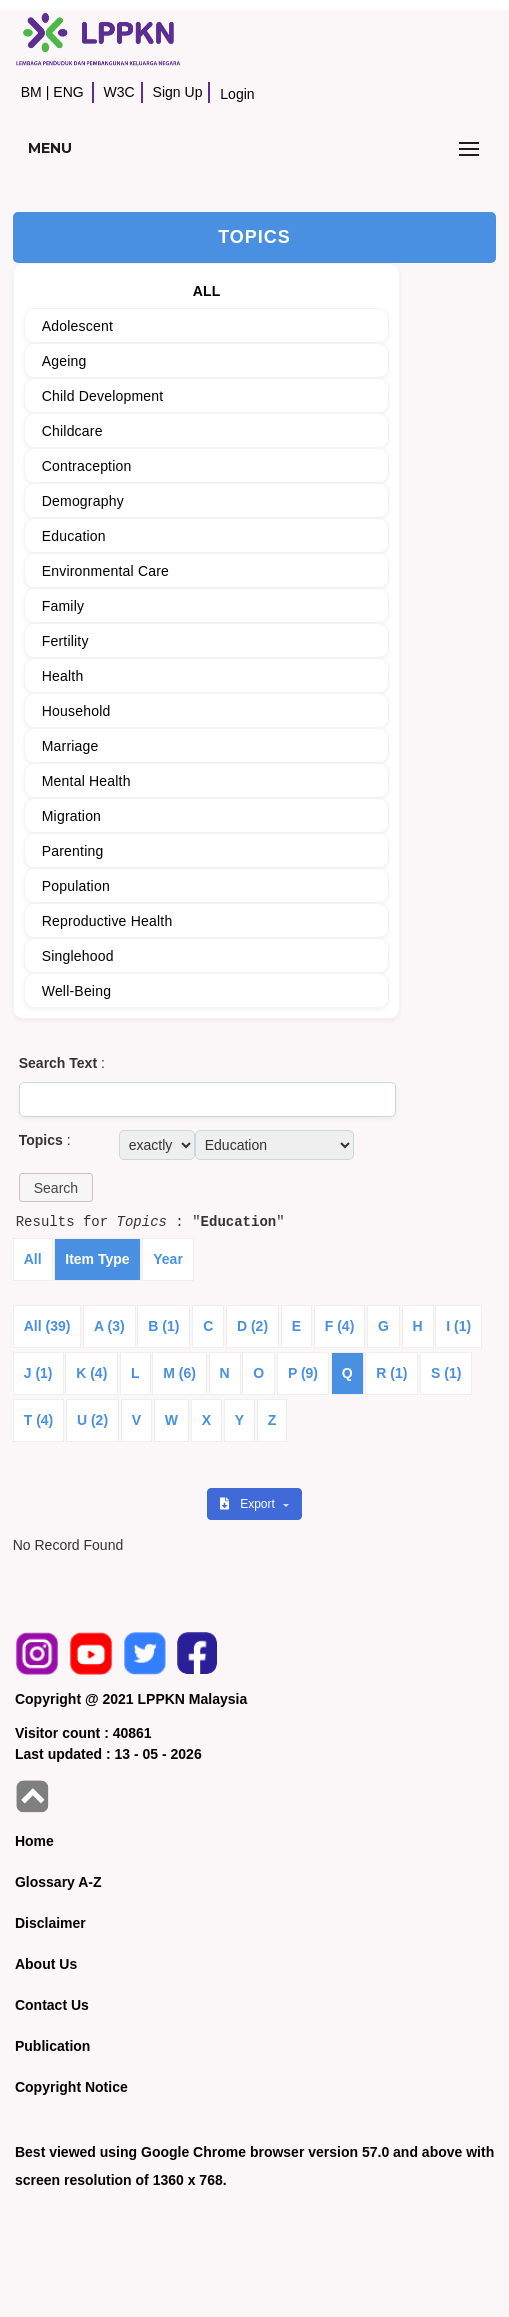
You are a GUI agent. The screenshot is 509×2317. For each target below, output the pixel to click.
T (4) (39, 1420)
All (33, 1259)
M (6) (179, 1373)
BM (31, 92)
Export (249, 1504)
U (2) (92, 1420)
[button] (56, 1187)
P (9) (303, 1373)
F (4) (340, 1326)
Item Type (97, 1259)
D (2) (252, 1326)
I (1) (458, 1326)
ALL (207, 291)
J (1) (38, 1373)
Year (168, 1259)
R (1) (391, 1373)
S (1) (446, 1373)
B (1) (163, 1326)
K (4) (91, 1373)
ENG (68, 92)
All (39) (47, 1326)
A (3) (109, 1326)
